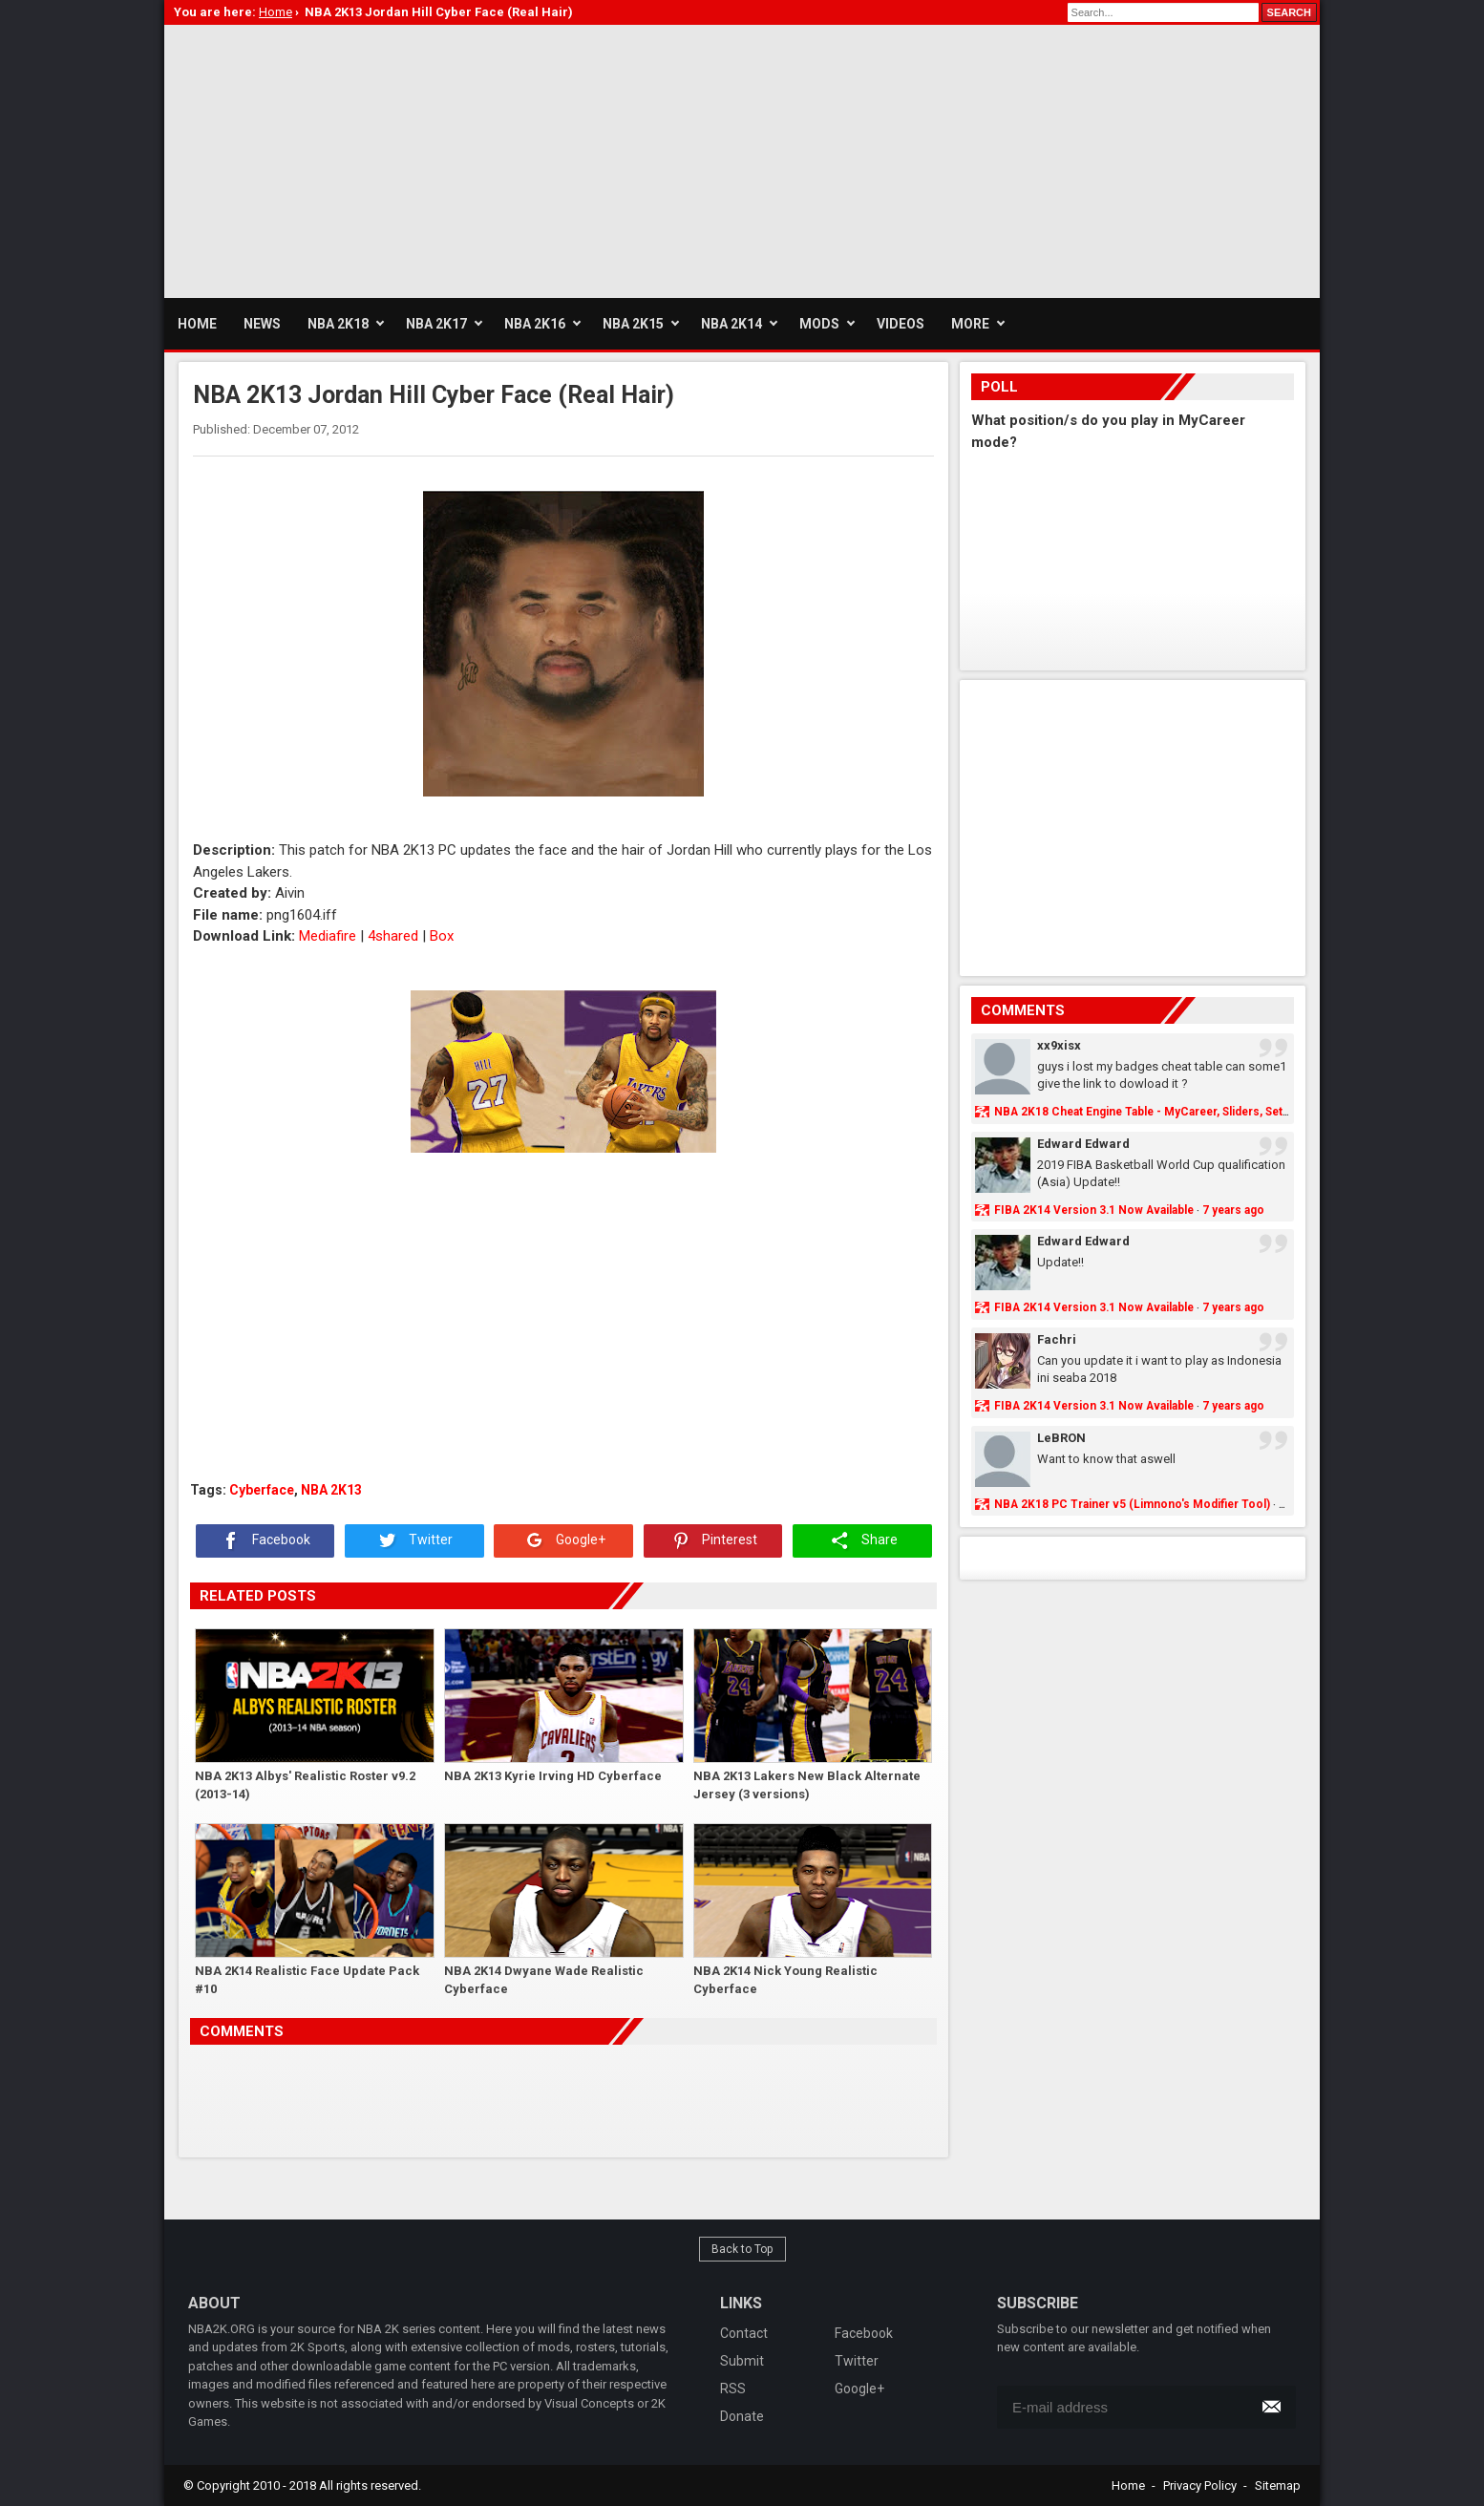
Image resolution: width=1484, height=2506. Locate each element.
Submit (742, 2360)
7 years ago (1233, 1210)
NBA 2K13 (331, 1489)
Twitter (414, 1541)
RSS (733, 2388)
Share (863, 1541)
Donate (742, 2416)
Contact (744, 2333)
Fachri (1056, 1339)
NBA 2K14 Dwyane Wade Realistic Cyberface (544, 1980)
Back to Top (742, 2249)
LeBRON (1061, 1438)
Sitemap (1278, 2485)
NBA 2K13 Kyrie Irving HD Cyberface (553, 1776)
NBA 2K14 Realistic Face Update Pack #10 (307, 1980)
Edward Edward (1083, 1143)
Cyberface (261, 1489)
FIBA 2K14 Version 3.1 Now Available (1094, 1210)
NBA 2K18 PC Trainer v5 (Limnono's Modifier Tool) (1132, 1504)
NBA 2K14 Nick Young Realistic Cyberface (785, 1980)
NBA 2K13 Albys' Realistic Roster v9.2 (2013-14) (305, 1785)
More (970, 323)
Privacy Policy (1200, 2485)
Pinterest (712, 1541)
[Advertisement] (511, 158)
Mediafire (327, 936)
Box (442, 936)
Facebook (264, 1541)
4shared (393, 936)
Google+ (563, 1541)
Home (1128, 2485)
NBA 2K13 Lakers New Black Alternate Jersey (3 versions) (807, 1785)
